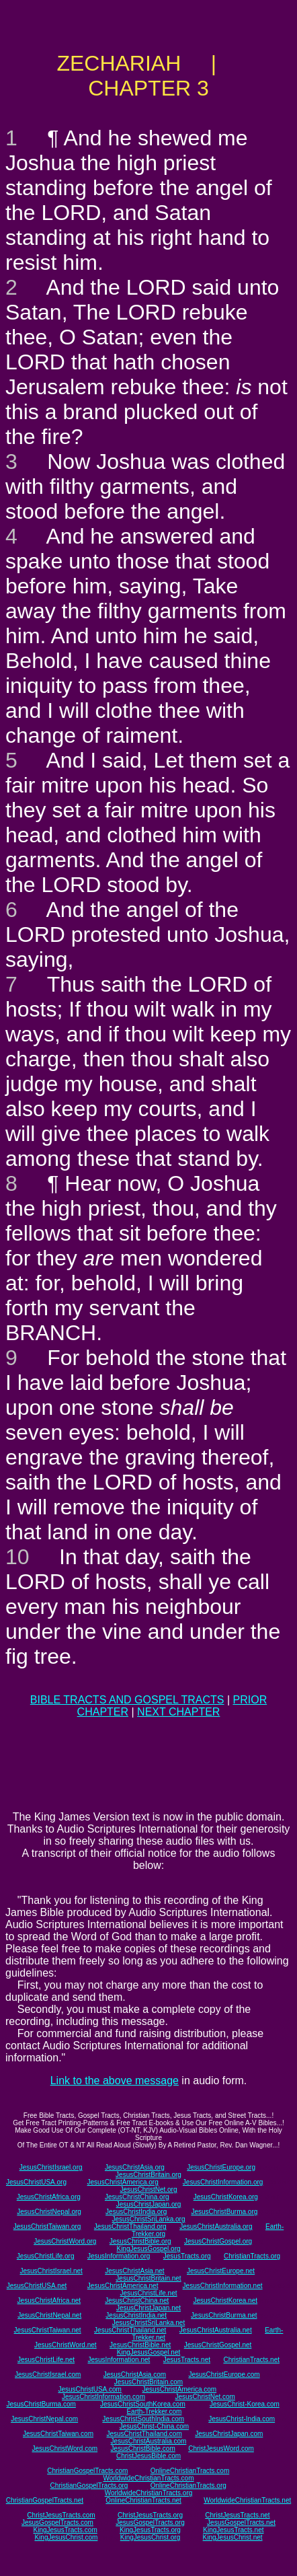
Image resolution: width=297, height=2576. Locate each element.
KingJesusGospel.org (148, 2248)
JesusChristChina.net (137, 2300)
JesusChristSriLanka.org (148, 2219)
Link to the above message (114, 2080)
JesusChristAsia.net (134, 2271)
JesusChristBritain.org (148, 2174)
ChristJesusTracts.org (150, 2515)
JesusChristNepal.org (49, 2211)
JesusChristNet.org (148, 2189)
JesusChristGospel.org (218, 2241)
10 (17, 1557)
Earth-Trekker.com (153, 2411)
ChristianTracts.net (251, 2359)
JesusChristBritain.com (148, 2382)
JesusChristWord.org (65, 2241)
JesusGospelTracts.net (241, 2522)
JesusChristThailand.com (143, 2433)
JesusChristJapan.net (148, 2308)
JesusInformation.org (118, 2256)
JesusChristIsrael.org (51, 2167)
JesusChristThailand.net (130, 2330)
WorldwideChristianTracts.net (247, 2500)
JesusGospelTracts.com (57, 2522)
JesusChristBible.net (140, 2345)
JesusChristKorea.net (225, 2300)
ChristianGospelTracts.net (44, 2500)
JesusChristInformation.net (223, 2285)
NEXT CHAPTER (178, 1712)
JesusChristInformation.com (103, 2396)
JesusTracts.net (186, 2359)
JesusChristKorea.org (226, 2197)
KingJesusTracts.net (233, 2530)
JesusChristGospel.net (218, 2345)
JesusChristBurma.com (40, 2404)
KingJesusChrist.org (150, 2537)
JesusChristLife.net (148, 2293)
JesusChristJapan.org (148, 2204)
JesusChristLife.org (46, 2256)
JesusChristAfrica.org (49, 2197)
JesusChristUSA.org (36, 2182)
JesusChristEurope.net (221, 2271)
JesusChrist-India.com (241, 2419)
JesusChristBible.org (140, 2241)
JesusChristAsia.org (135, 2167)
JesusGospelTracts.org (150, 2522)
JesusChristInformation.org (223, 2182)
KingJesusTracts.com (65, 2530)
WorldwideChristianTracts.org (149, 2493)
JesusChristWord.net (65, 2345)
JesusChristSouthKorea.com (142, 2404)
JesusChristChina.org (137, 2197)
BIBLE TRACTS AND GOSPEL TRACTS (127, 1699)
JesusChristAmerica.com (179, 2389)
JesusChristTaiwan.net (47, 2330)
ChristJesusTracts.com (61, 2515)
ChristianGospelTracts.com (87, 2470)
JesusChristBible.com (143, 2448)
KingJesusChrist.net (233, 2537)
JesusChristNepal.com (44, 2419)
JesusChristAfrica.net (49, 2300)
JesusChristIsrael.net (50, 2271)
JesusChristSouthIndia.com (143, 2419)
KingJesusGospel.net (149, 2352)
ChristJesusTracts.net (237, 2515)
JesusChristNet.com (205, 2396)
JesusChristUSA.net (37, 2285)
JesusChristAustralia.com (149, 2441)
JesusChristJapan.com (229, 2433)
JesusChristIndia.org (136, 2211)
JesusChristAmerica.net (123, 2285)
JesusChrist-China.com (154, 2426)
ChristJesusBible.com (148, 2456)
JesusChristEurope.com (223, 2374)
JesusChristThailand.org (130, 2226)
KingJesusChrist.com (65, 2537)
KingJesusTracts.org (150, 2530)
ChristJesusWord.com (221, 2448)
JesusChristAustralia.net (215, 2330)
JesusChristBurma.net (224, 2315)
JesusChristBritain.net (148, 2278)
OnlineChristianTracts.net (143, 2500)
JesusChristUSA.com (89, 2389)
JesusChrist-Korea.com (245, 2404)
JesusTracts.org (187, 2256)
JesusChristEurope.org (221, 2167)
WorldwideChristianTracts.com (148, 2478)
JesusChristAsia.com (134, 2374)
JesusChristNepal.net (49, 2315)
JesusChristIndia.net (136, 2315)
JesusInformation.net (118, 2359)
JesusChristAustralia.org (215, 2226)
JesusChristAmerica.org (123, 2182)
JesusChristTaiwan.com (58, 2433)
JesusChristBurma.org (224, 2211)
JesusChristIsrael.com (48, 2374)
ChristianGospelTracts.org (89, 2485)
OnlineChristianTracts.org (188, 2485)
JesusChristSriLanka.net (148, 2322)
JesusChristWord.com (64, 2448)
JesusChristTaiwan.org (47, 2226)
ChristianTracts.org (252, 2256)
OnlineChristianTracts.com (190, 2470)
